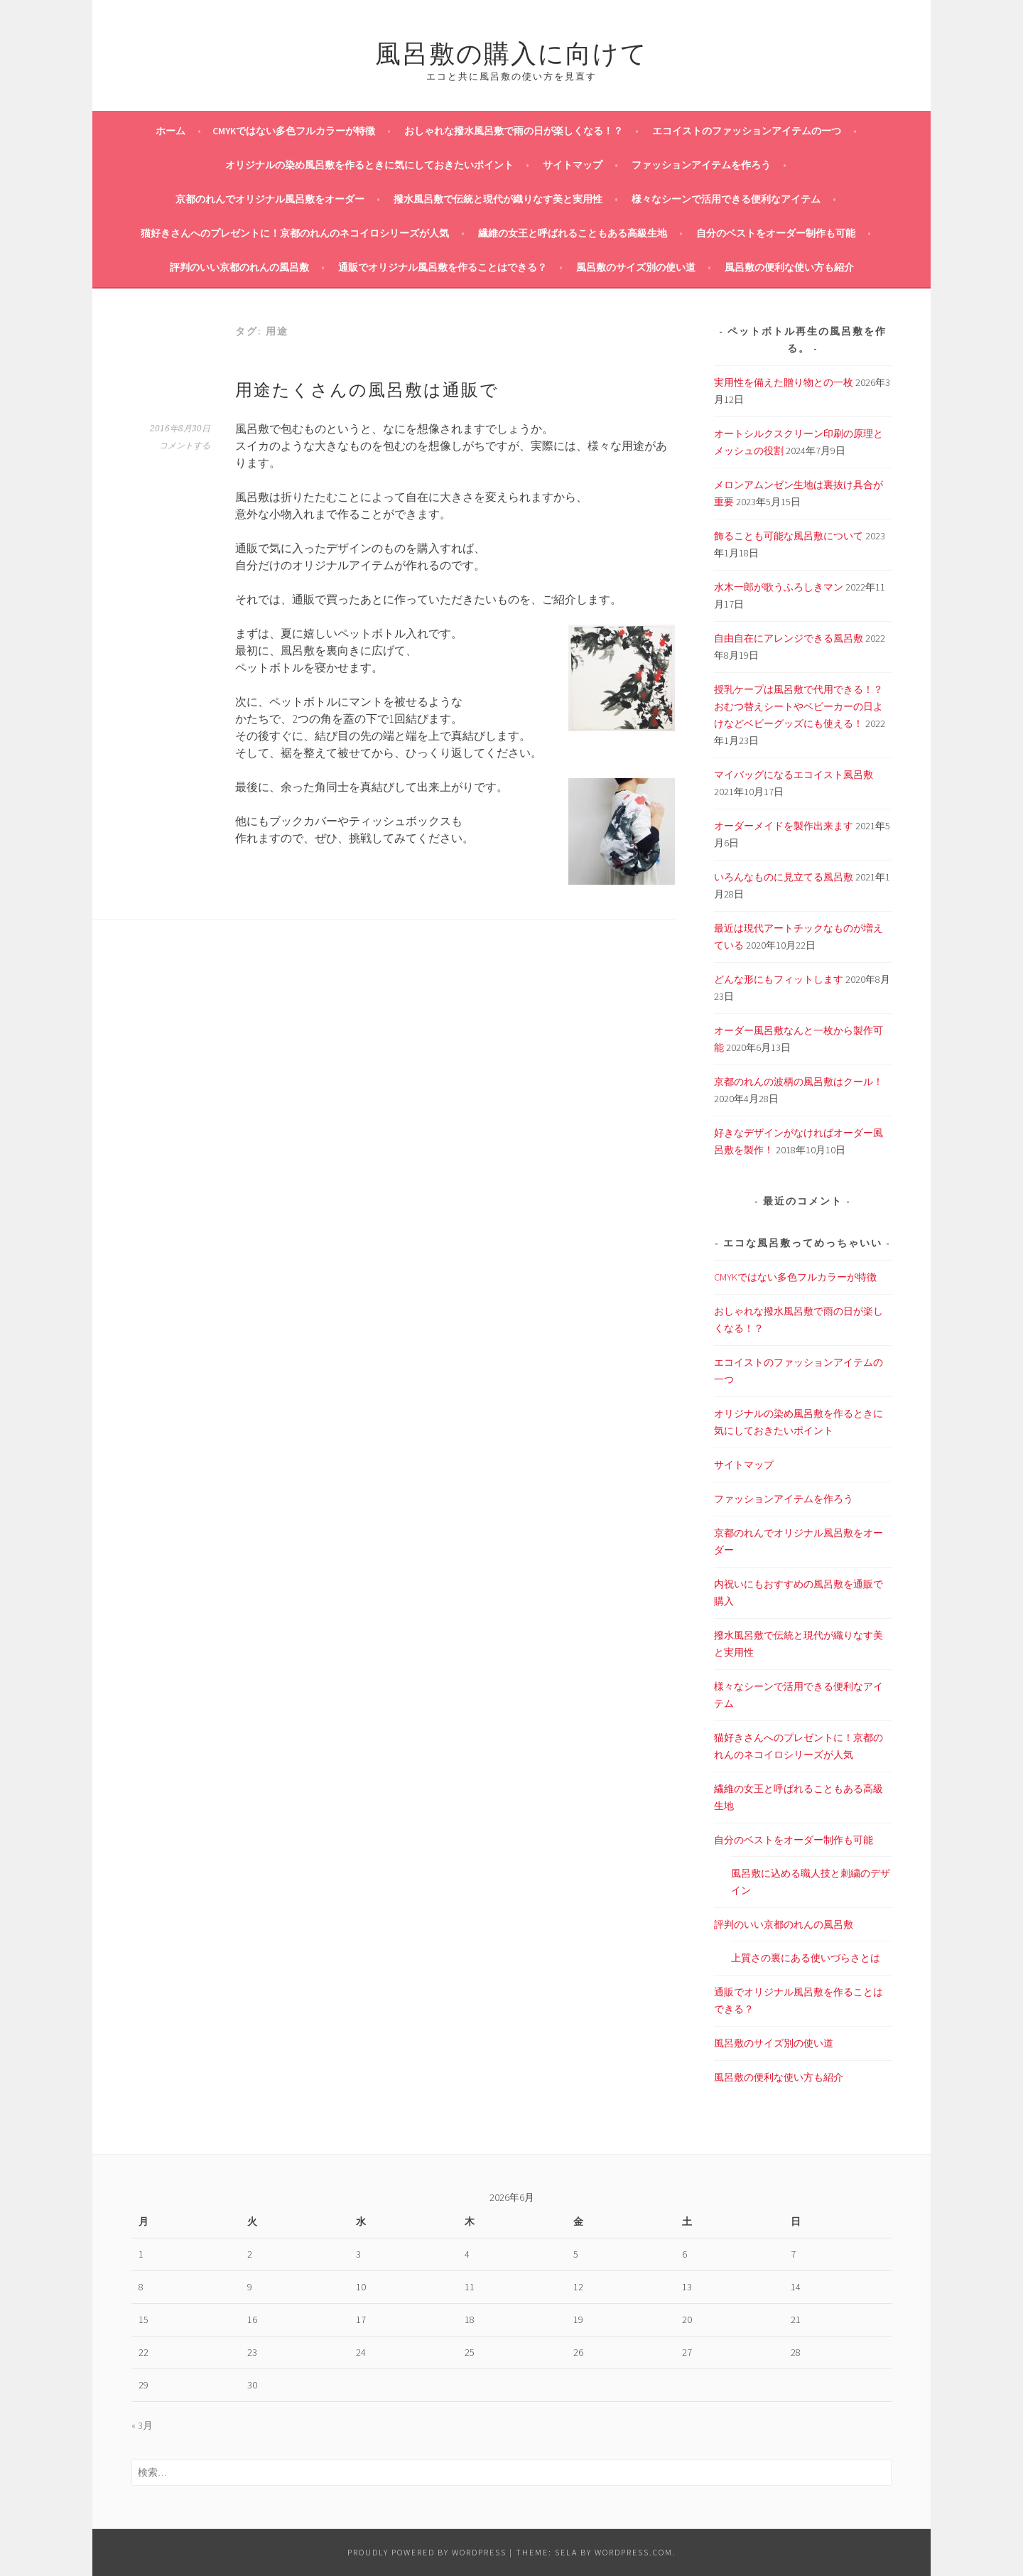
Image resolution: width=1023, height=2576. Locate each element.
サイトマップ (572, 164)
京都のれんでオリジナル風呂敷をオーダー (269, 199)
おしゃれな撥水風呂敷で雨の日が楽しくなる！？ (513, 130)
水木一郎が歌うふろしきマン (778, 587)
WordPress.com (634, 2552)
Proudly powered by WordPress (427, 2552)
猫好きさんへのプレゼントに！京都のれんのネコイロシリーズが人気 (295, 233)
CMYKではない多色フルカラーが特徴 (293, 130)
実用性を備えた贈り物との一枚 (783, 382)
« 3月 (142, 2425)
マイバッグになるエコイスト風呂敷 (793, 774)
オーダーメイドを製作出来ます (783, 825)
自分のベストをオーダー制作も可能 (775, 233)
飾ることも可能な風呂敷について (788, 535)
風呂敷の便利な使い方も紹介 (789, 267)
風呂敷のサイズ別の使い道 (635, 267)
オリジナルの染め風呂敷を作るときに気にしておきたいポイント (369, 164)
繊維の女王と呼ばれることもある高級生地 (572, 233)
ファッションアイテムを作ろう (701, 164)
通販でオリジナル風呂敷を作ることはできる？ (442, 267)
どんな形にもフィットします (778, 979)
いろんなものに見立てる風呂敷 (783, 877)
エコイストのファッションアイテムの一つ (746, 130)
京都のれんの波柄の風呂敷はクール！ (798, 1081)
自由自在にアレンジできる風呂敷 (788, 638)
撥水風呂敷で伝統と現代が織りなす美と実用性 (498, 199)
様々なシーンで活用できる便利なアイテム (726, 199)
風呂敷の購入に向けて (511, 51)
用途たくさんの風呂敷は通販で (367, 388)
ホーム (170, 130)
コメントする (184, 446)
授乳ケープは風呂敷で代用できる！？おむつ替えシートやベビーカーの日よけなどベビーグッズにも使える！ (798, 706)
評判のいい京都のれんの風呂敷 (239, 267)
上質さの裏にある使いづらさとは (805, 1957)
